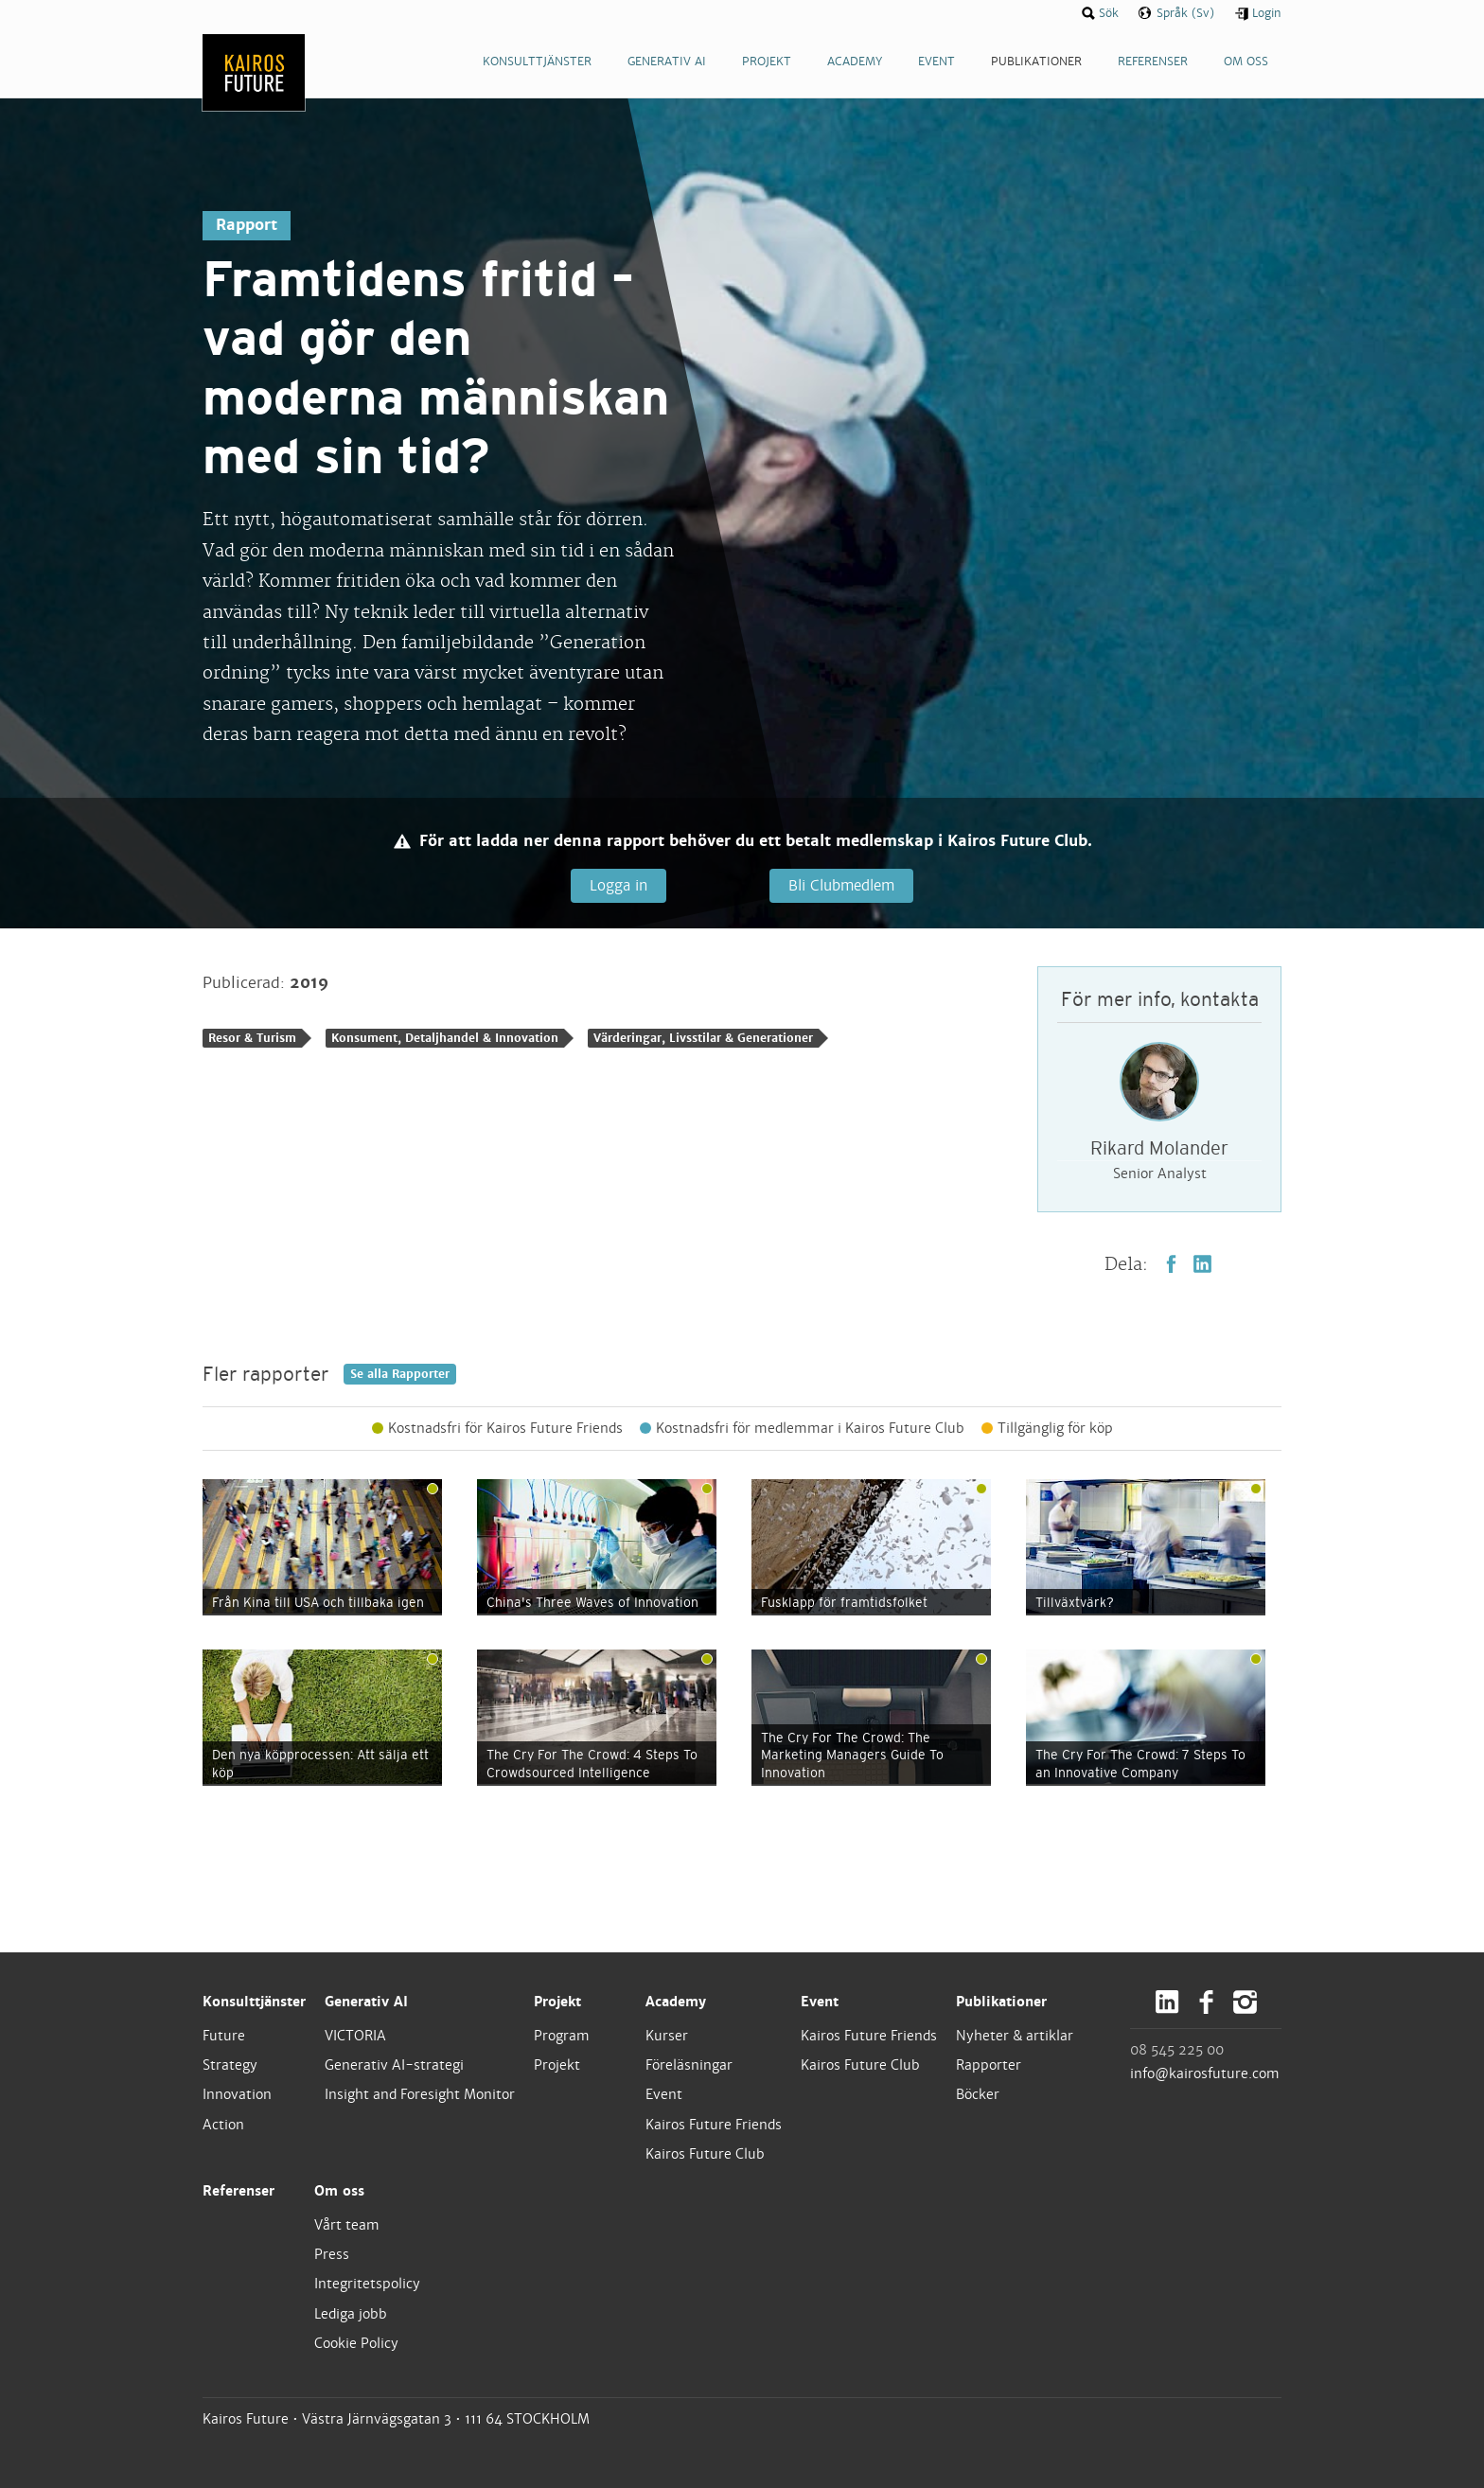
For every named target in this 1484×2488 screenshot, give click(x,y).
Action (223, 2124)
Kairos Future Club (705, 2154)
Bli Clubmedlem (839, 885)
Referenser (238, 2191)
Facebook (1171, 1265)
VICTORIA (355, 2036)
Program (562, 2036)
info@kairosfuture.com (1205, 2074)
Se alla (400, 1375)
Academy (675, 2002)
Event (663, 2095)
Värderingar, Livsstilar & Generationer (703, 1038)
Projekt (557, 2002)
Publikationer (1001, 2002)
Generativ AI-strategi (394, 2065)
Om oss (339, 2191)
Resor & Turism (252, 1038)
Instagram (1245, 2003)
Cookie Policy (356, 2344)
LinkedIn (1202, 1265)
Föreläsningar (689, 2065)
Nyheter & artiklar (1014, 2036)
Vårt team (347, 2225)
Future (224, 2036)
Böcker (977, 2095)
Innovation (237, 2095)
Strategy (230, 2065)
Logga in (617, 885)
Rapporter (988, 2065)
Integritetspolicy (367, 2284)
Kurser (666, 2036)
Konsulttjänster (254, 2002)
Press (331, 2255)
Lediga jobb (350, 2313)
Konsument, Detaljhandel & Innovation (444, 1038)
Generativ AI (366, 2002)
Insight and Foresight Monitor (420, 2095)
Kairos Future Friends (713, 2124)
